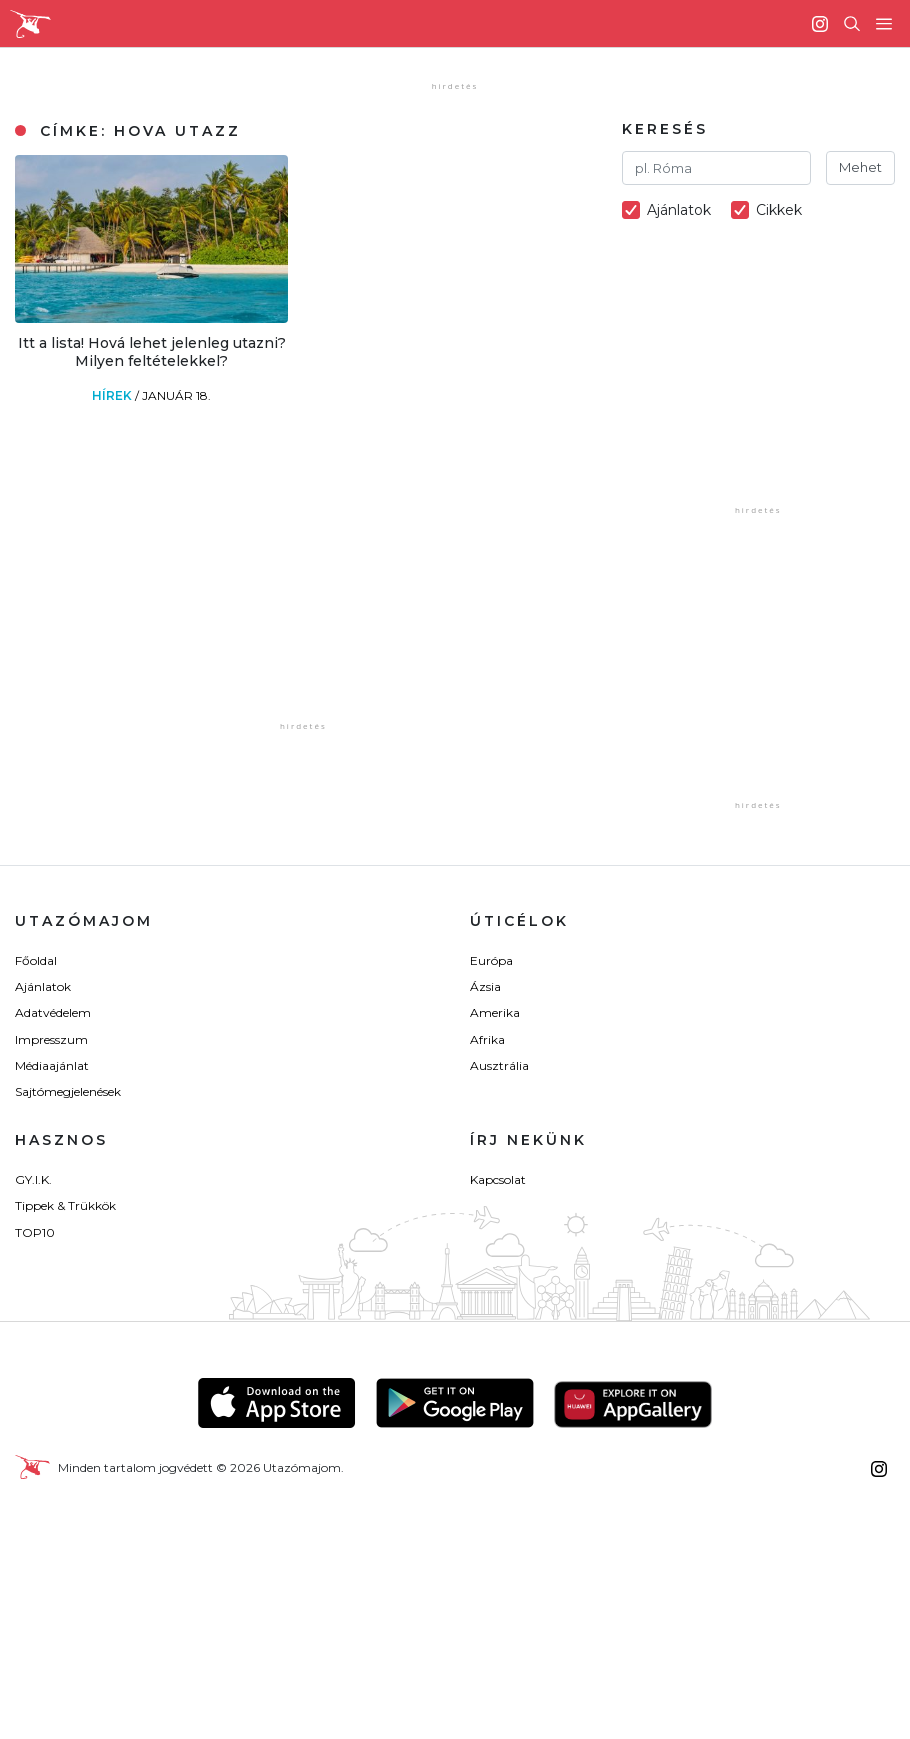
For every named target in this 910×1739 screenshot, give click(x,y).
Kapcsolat (498, 1179)
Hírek (113, 395)
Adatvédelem (53, 1012)
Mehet (860, 167)
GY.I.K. (33, 1179)
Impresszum (51, 1039)
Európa (491, 960)
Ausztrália (499, 1065)
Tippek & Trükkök (65, 1205)
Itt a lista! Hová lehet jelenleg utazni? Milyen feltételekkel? (152, 352)
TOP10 (35, 1232)
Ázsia (485, 986)
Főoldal (36, 960)
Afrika (487, 1039)
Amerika (495, 1012)
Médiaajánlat (52, 1065)
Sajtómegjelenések (68, 1091)
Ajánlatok (43, 986)
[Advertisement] (367, 592)
